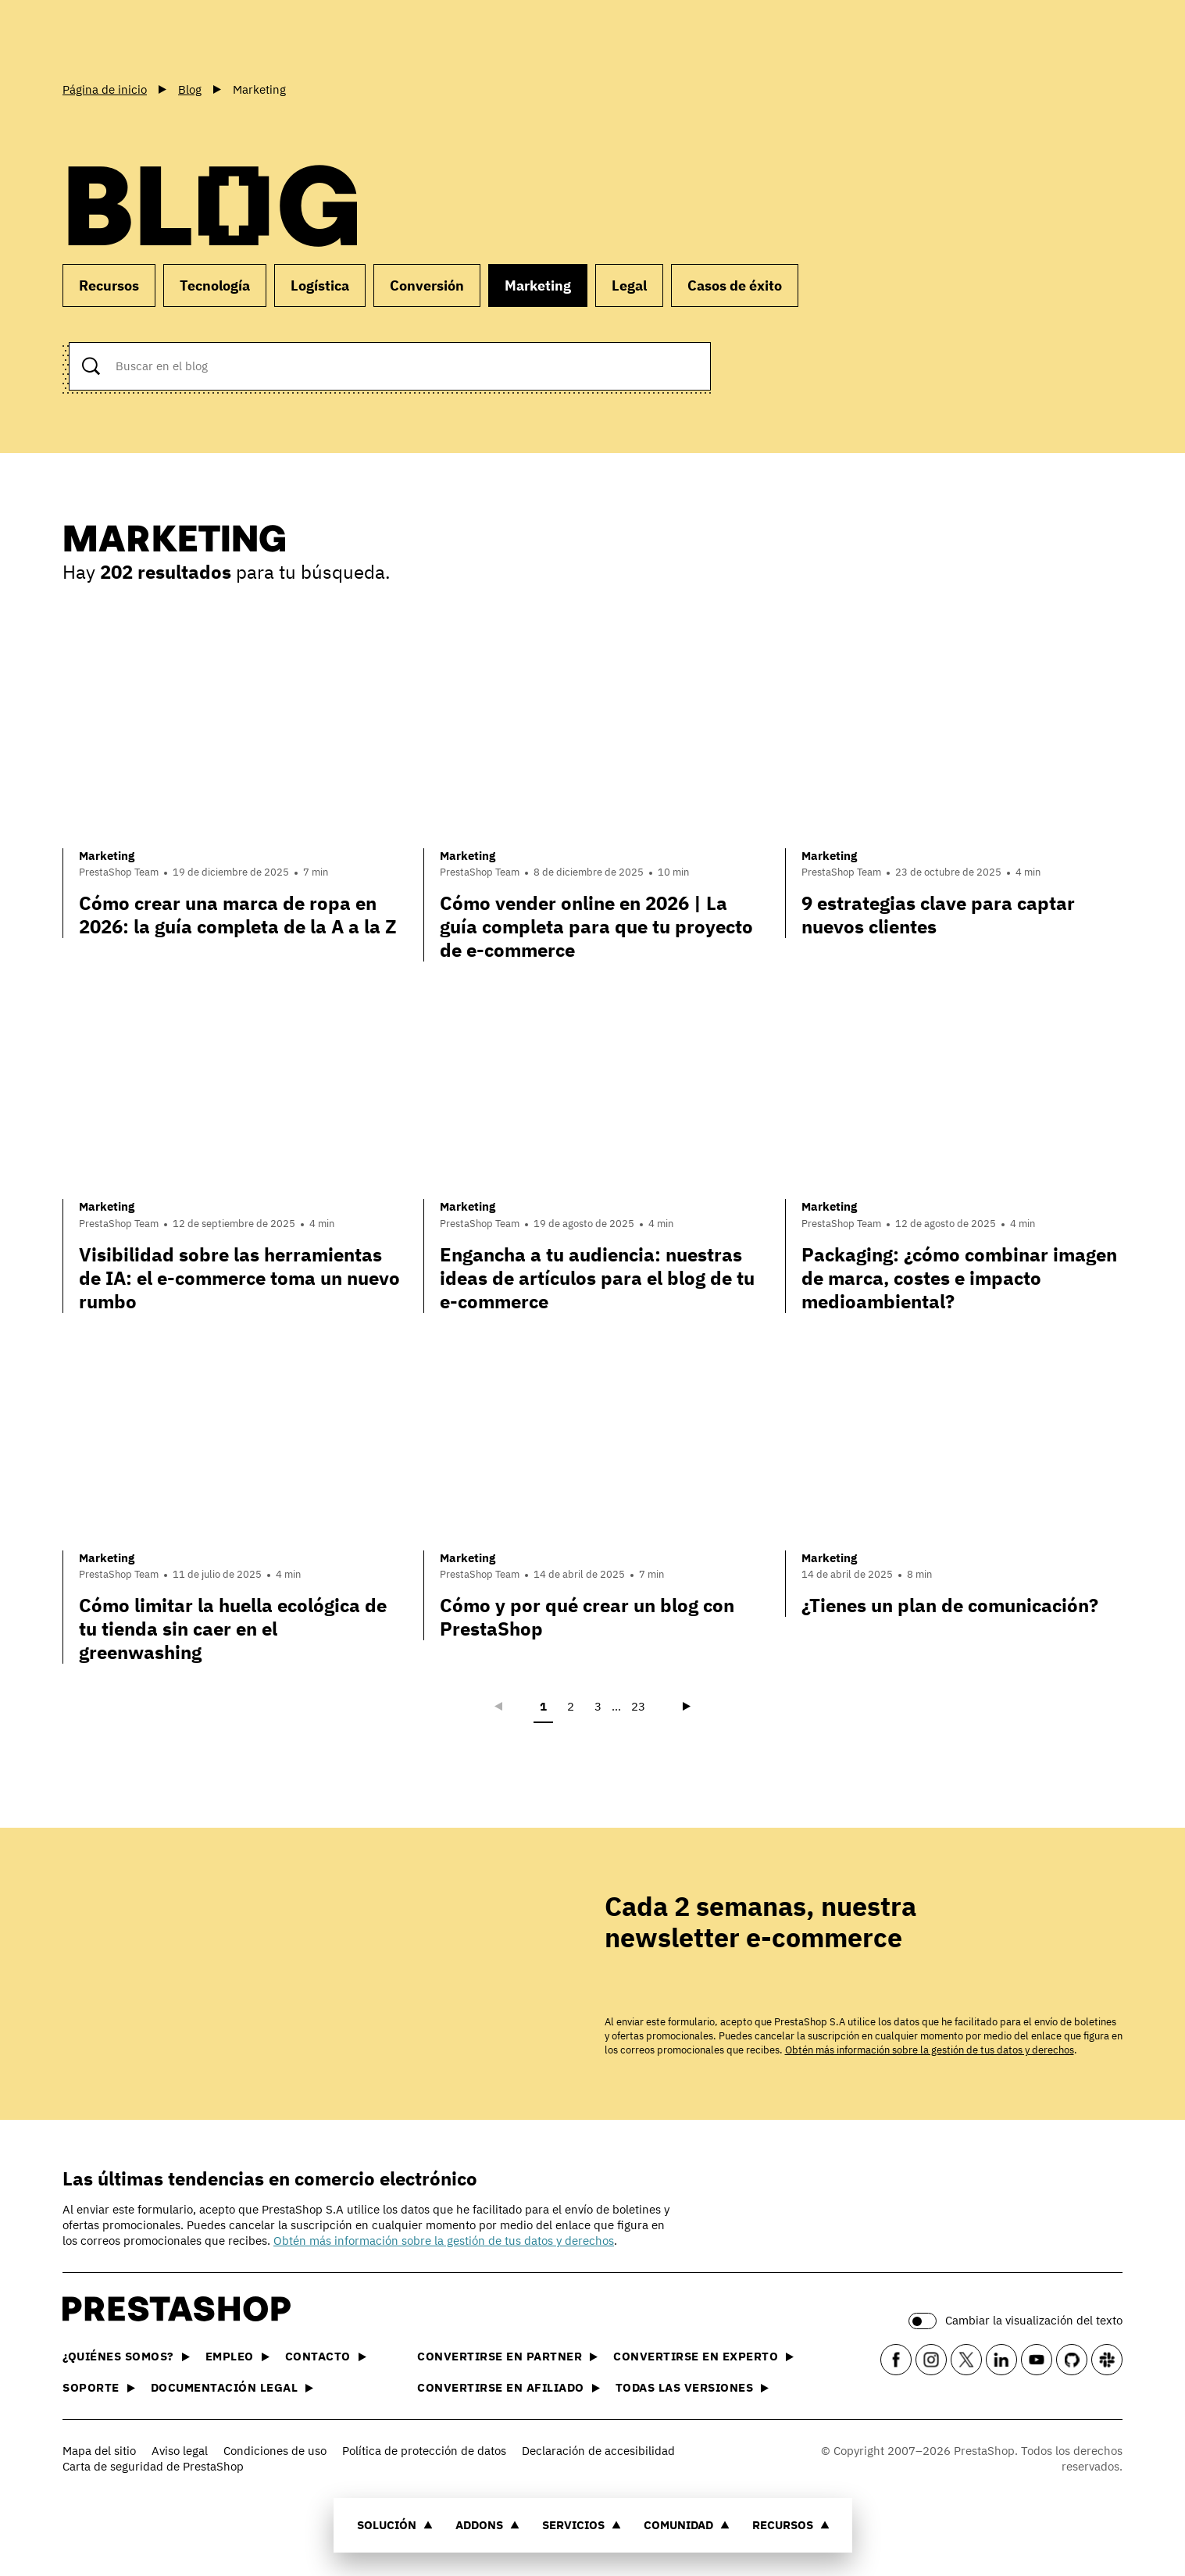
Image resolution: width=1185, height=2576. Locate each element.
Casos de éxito (734, 285)
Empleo (237, 2356)
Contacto (325, 2356)
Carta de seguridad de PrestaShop (153, 2466)
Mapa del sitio (99, 2450)
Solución (395, 2524)
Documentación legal (232, 2387)
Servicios (581, 2524)
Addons (487, 2524)
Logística (320, 285)
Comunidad (687, 2524)
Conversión (427, 285)
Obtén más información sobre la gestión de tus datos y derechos (929, 2050)
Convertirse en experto (703, 2356)
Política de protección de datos (424, 2450)
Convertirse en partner (507, 2356)
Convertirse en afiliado (508, 2387)
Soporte (98, 2387)
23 (638, 1706)
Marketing (538, 285)
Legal (629, 285)
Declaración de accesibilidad (598, 2450)
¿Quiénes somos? (126, 2356)
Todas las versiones (692, 2387)
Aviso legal (180, 2450)
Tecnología (215, 285)
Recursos (791, 2524)
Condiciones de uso (275, 2450)
